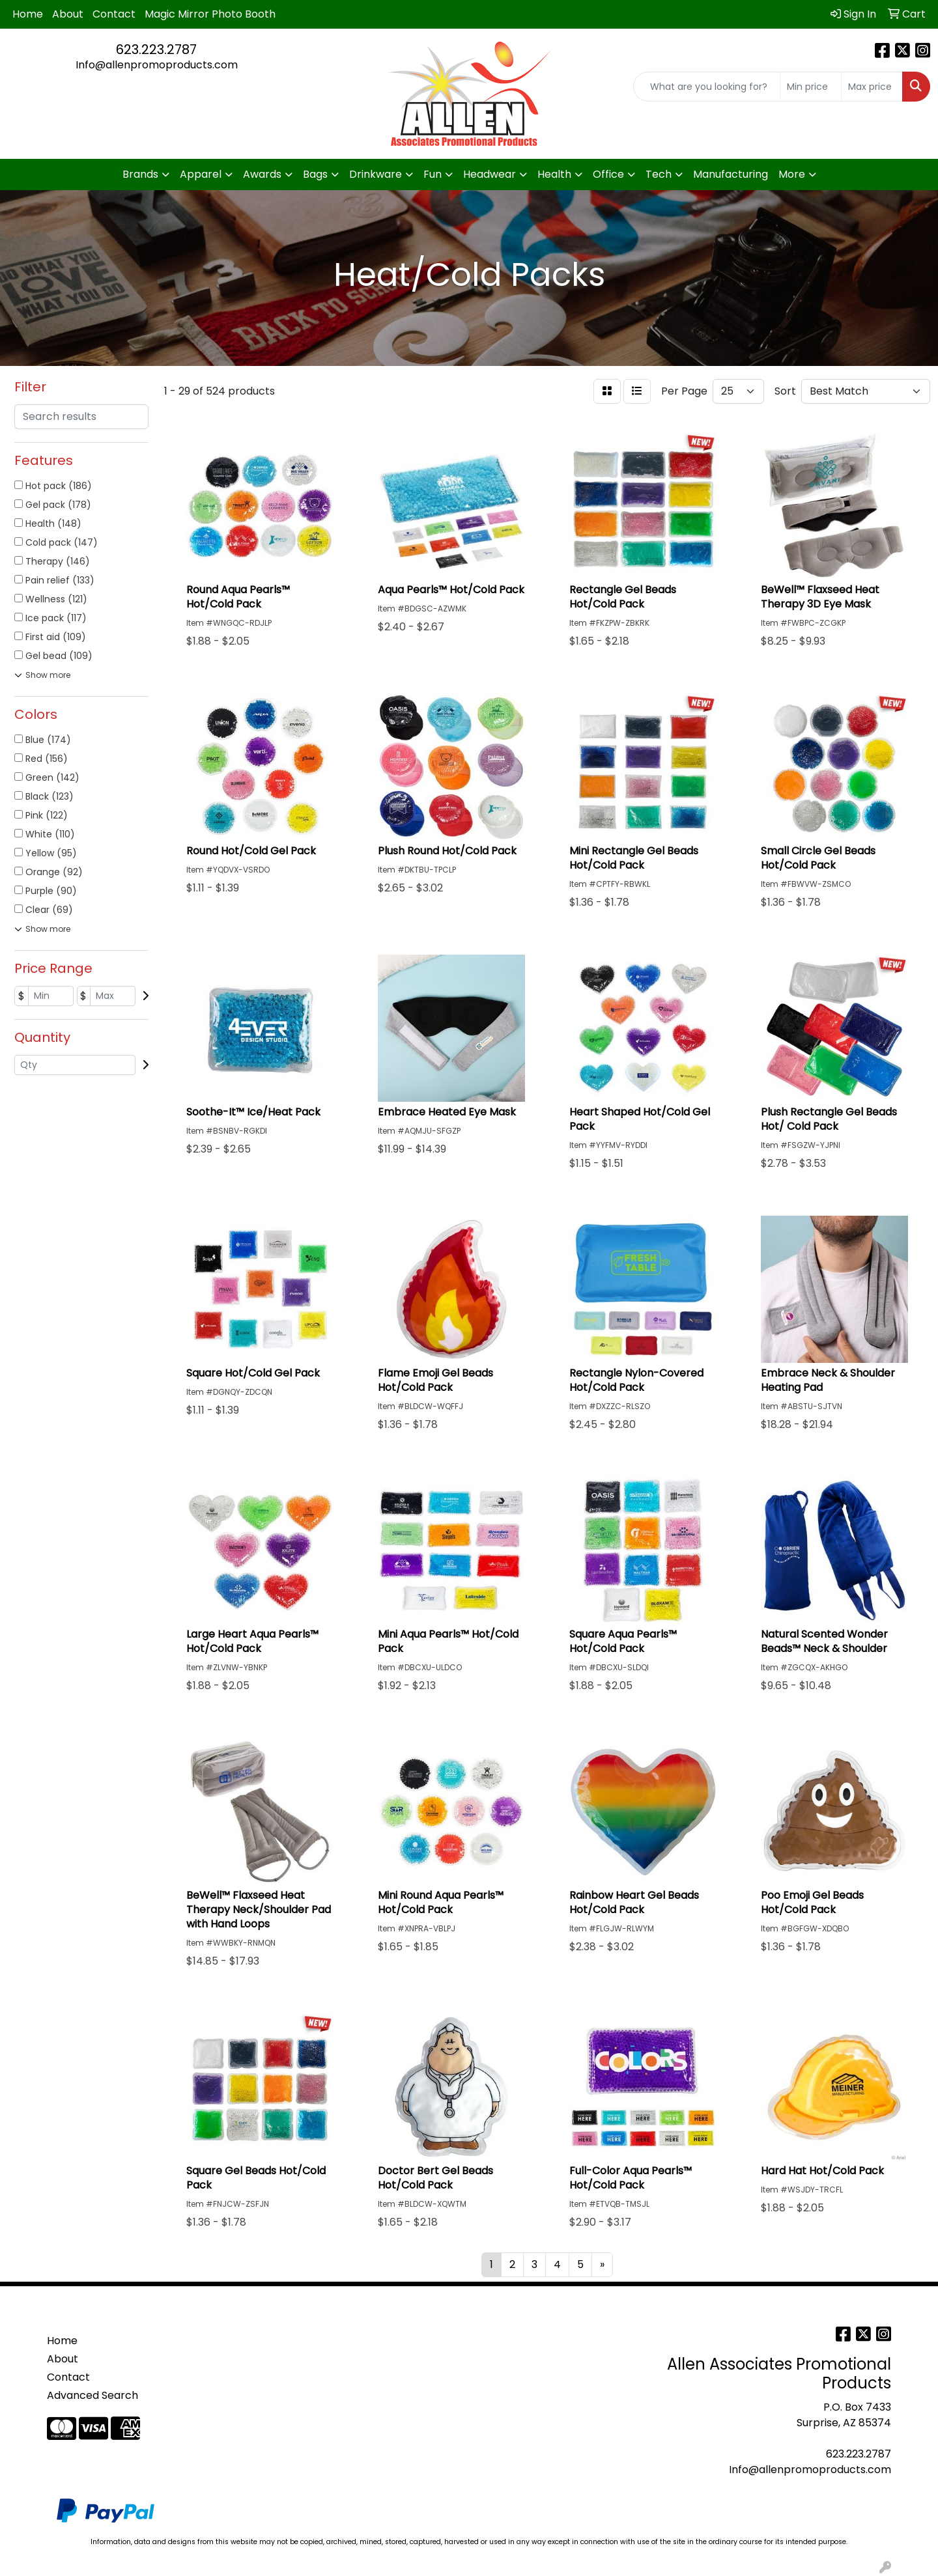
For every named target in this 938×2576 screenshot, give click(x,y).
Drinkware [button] (375, 174)
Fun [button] (432, 174)
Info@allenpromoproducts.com (157, 64)
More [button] (791, 174)
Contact (113, 14)
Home (27, 14)
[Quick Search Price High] (872, 87)
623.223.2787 (156, 49)
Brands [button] (140, 174)
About (67, 14)
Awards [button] (262, 174)
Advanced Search (92, 2395)
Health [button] (554, 174)
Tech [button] (659, 174)
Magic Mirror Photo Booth (210, 14)
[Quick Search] (706, 87)
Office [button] (608, 174)
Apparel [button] (200, 174)
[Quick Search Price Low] (811, 87)
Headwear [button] (489, 174)
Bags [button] (315, 174)
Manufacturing (730, 174)
